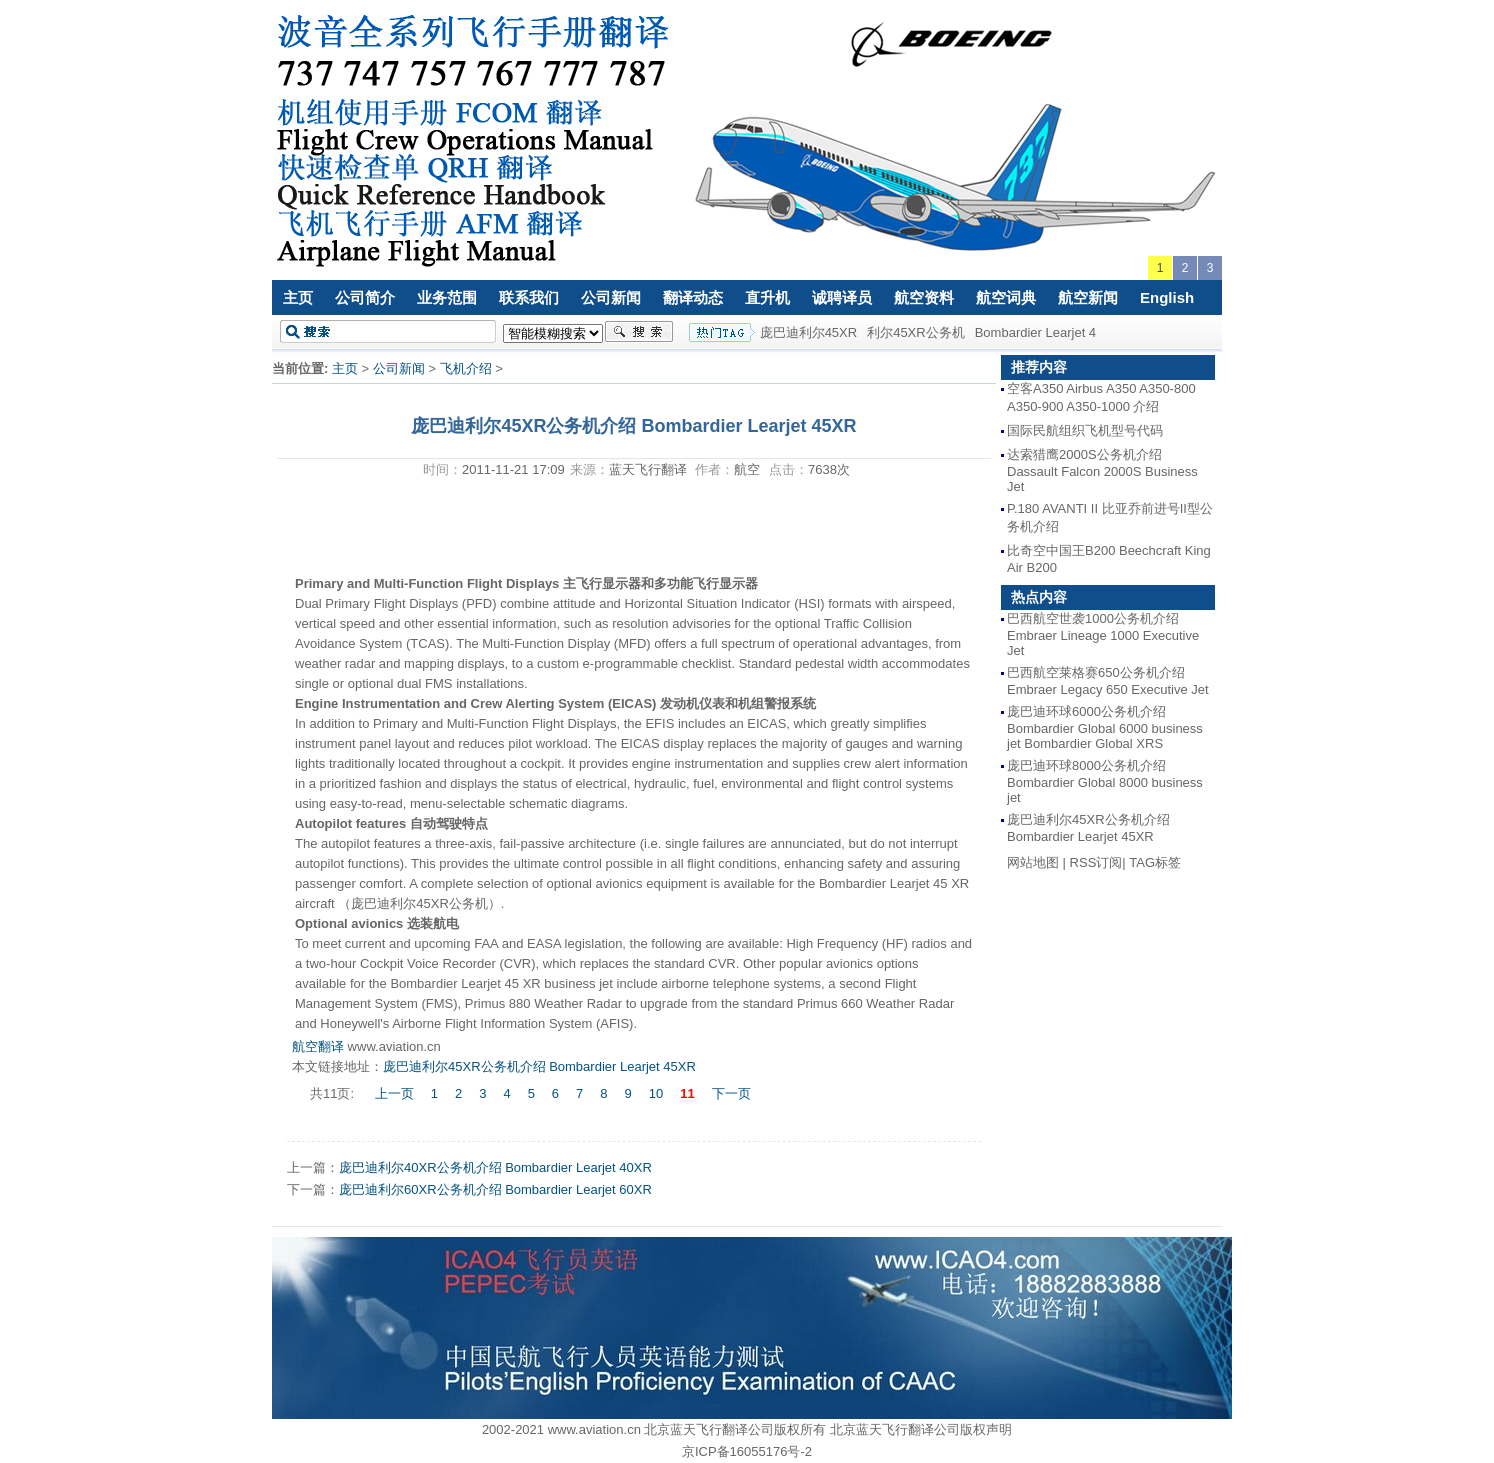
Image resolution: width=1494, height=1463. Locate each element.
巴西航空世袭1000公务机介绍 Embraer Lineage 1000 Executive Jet (1103, 634)
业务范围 (447, 297)
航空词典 (1006, 297)
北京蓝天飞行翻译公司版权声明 (921, 1429)
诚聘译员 (842, 297)
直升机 (767, 297)
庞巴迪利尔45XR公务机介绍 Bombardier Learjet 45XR (539, 1066)
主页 (298, 297)
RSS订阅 (1096, 862)
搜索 (639, 332)
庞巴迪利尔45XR (809, 332)
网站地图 (1033, 862)
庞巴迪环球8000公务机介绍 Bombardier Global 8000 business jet (1105, 781)
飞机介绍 (466, 368)
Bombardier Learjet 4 (1035, 332)
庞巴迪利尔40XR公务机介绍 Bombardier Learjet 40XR (495, 1167)
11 (687, 1093)
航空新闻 (1088, 297)
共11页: (334, 1093)
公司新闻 (611, 297)
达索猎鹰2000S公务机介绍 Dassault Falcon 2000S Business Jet (1102, 470)
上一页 (394, 1093)
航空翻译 (318, 1046)
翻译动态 (693, 297)
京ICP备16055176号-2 (747, 1451)
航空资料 (924, 297)
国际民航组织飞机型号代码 (1085, 430)
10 (656, 1093)
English (1167, 297)
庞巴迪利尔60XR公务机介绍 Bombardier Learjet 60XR (495, 1189)
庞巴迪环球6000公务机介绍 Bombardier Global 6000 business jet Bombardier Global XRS (1105, 727)
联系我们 (529, 297)
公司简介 (365, 297)
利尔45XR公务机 (916, 332)
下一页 (731, 1093)
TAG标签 (1155, 862)
